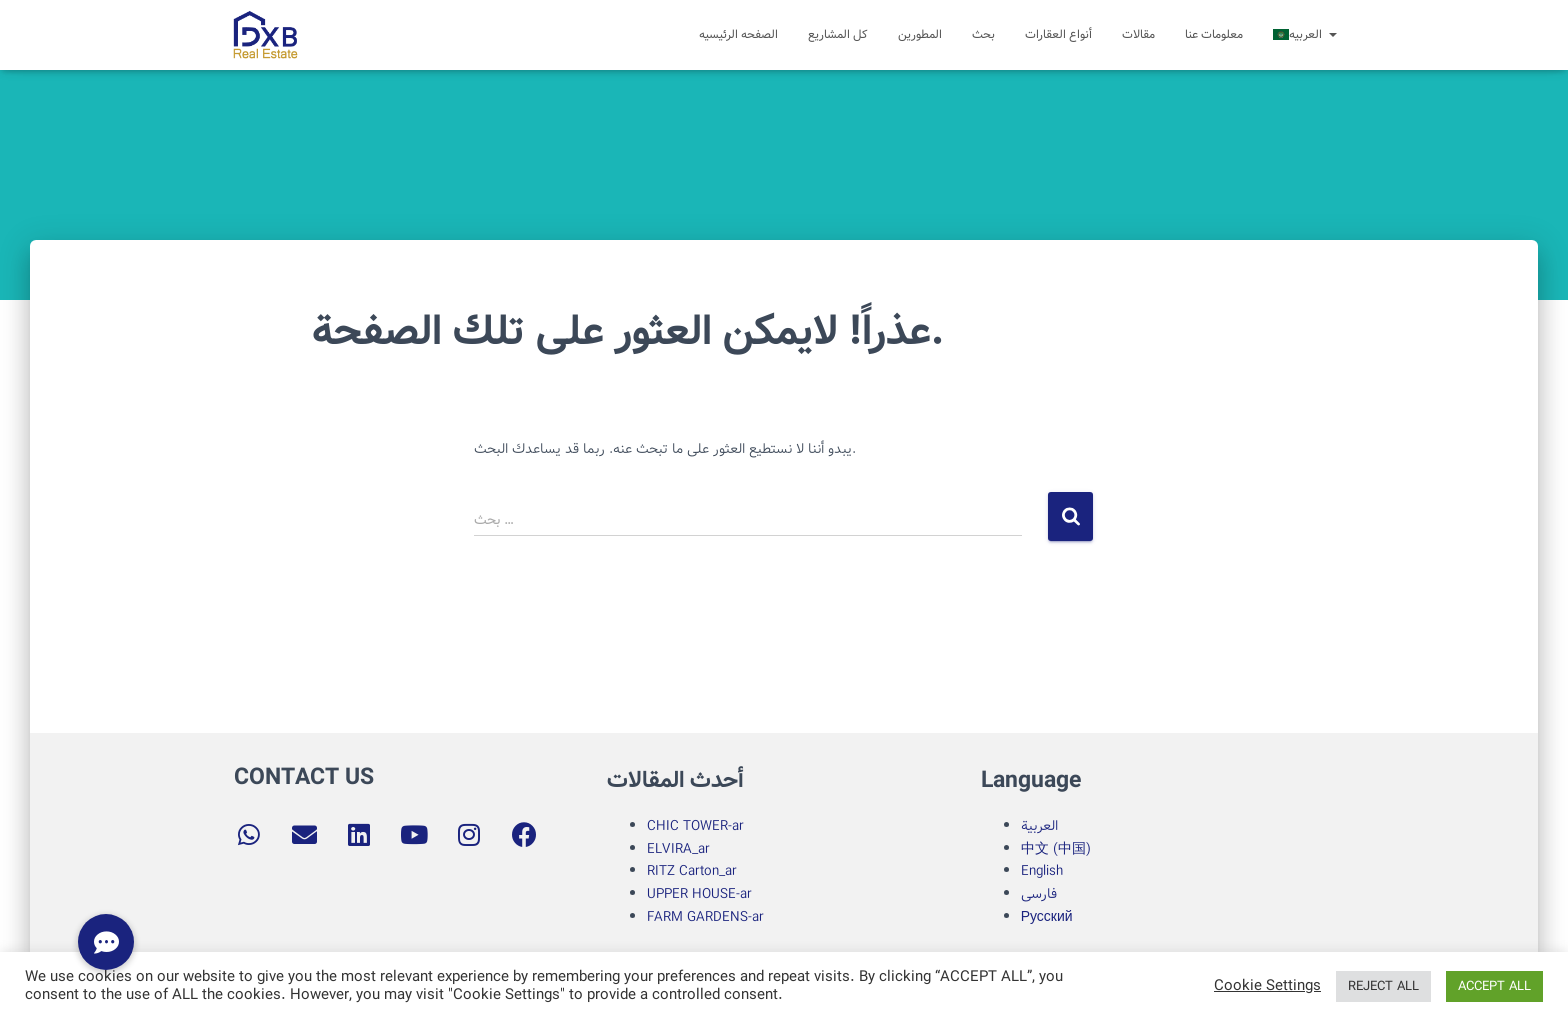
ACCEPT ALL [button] (1494, 986)
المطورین (920, 34)
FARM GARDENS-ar (707, 917)
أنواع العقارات (1058, 34)
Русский (1047, 917)
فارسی (1039, 894)
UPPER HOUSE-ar (699, 894)
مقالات (1138, 34)
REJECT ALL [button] (1383, 986)
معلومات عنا (1214, 34)
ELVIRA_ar (678, 849)
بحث (983, 34)
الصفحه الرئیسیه (738, 34)
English (1042, 871)
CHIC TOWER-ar (695, 826)
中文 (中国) (1056, 849)
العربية (1039, 826)
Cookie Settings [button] (1267, 987)
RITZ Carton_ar (692, 871)
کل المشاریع (838, 34)
